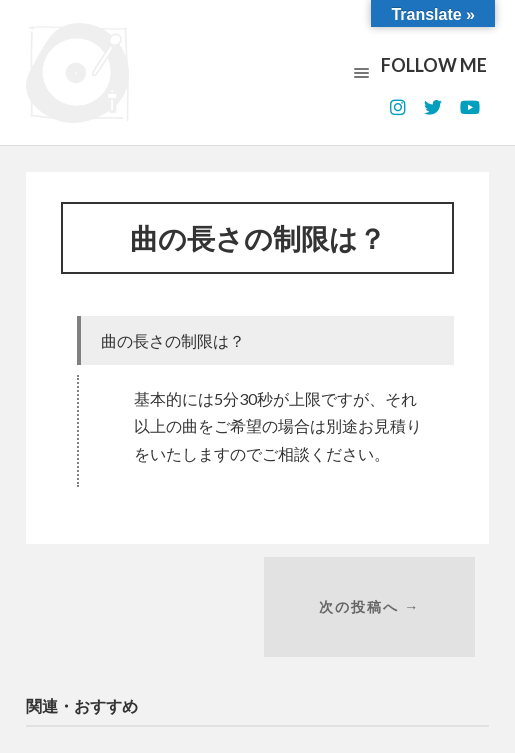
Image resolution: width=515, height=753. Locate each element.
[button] (266, 345)
